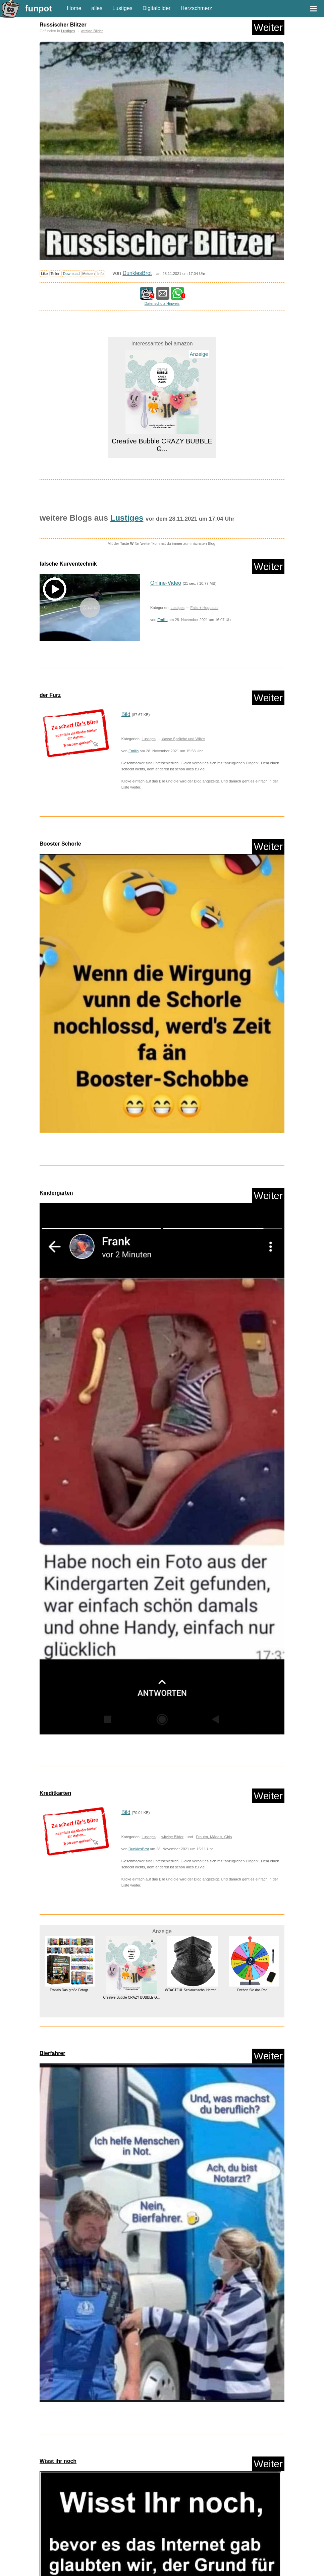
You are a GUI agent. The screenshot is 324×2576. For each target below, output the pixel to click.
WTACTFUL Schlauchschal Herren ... (192, 1990)
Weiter (268, 27)
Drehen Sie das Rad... (253, 1990)
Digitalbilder (157, 8)
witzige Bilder (92, 31)
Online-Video (165, 583)
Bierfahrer (52, 2053)
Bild (125, 714)
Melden (89, 274)
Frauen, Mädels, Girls (214, 1837)
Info (100, 274)
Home (74, 8)
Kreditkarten (55, 1793)
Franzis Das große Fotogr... (70, 1990)
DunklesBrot (137, 273)
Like (44, 274)
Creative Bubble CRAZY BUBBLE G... (162, 444)
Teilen (55, 274)
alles (96, 8)
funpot (38, 8)
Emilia (162, 620)
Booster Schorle (60, 844)
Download (71, 274)
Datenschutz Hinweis (162, 303)
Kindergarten (56, 1193)
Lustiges (122, 8)
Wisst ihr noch (58, 2461)
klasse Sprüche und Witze (183, 739)
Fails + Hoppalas (204, 608)
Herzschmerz (196, 8)
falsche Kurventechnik (68, 564)
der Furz (50, 695)
